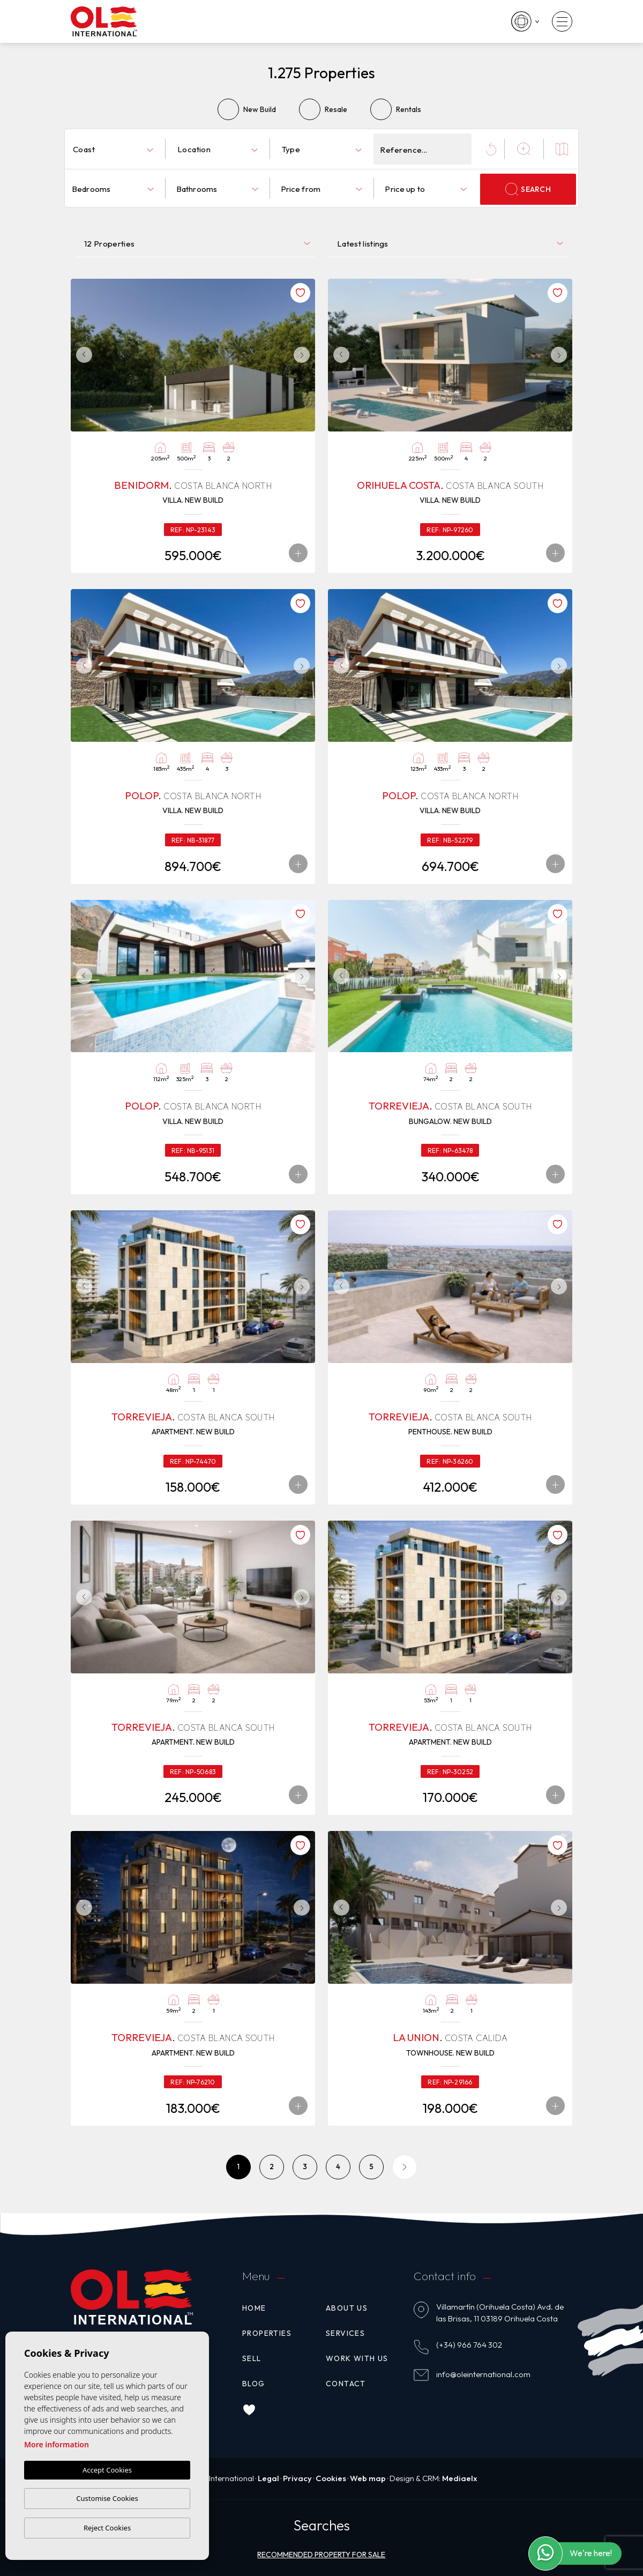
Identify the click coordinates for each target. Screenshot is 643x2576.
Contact (346, 2383)
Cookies (331, 2478)
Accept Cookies (107, 2470)
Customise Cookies (107, 2498)
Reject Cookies (107, 2528)
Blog (253, 2383)
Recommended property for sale (321, 2554)
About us (347, 2308)
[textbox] (115, 150)
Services (345, 2333)
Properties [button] (266, 2333)
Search (528, 189)
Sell (251, 2358)
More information (56, 2444)
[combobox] (113, 149)
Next (304, 355)
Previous (81, 355)
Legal (268, 2478)
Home (254, 2308)
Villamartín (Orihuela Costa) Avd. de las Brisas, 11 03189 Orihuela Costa (500, 2313)
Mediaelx (459, 2478)
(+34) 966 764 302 (469, 2345)
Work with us (357, 2358)
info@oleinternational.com (483, 2374)
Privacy (297, 2478)
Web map (368, 2478)
